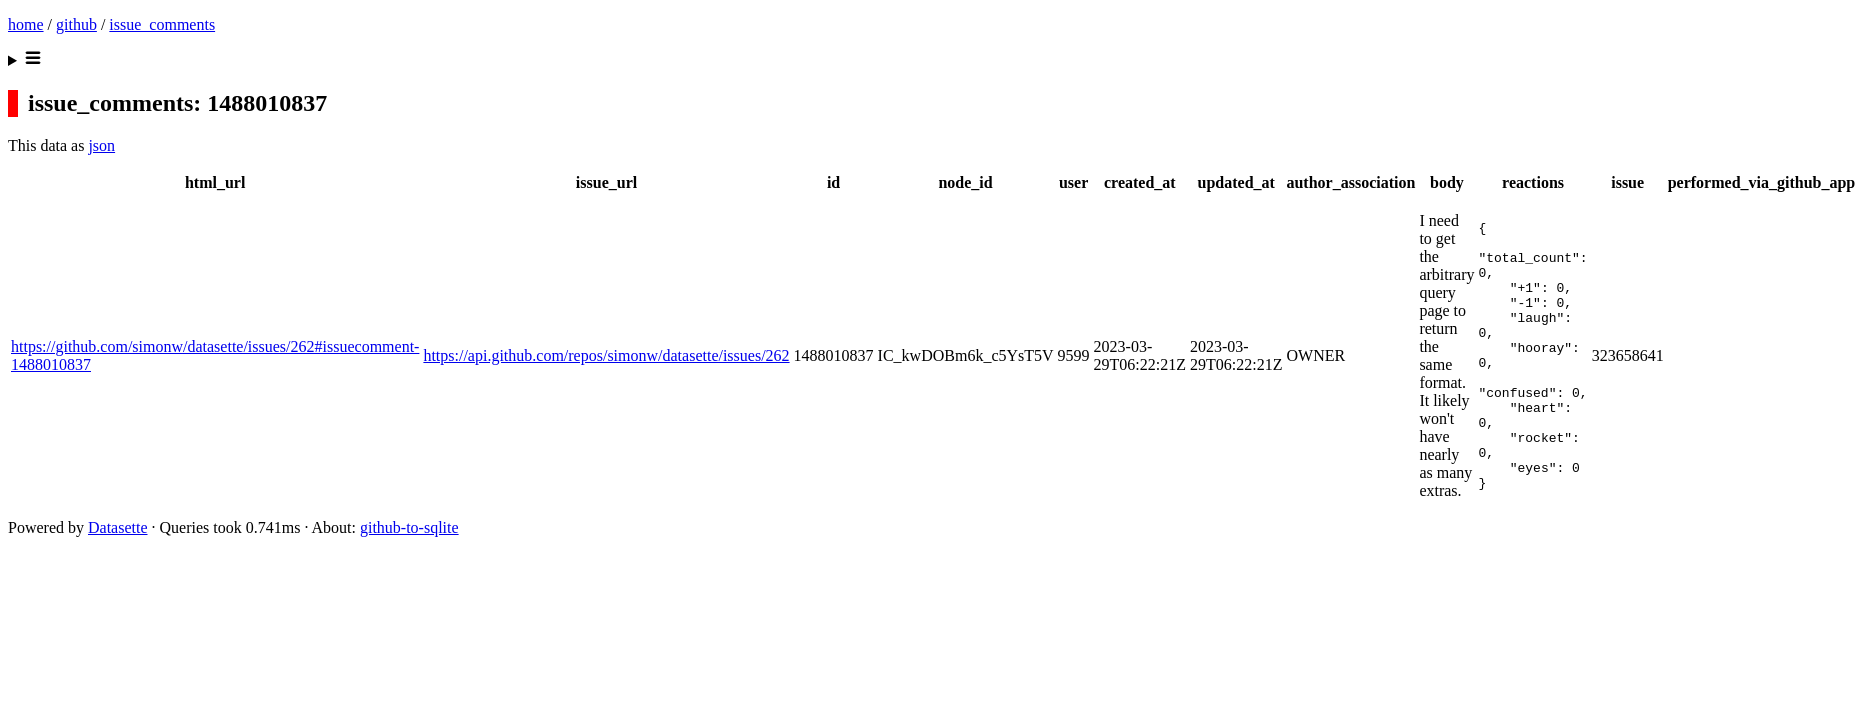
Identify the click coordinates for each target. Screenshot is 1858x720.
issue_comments (162, 24)
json (101, 145)
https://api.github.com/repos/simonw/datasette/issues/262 (606, 370)
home (26, 24)
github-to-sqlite (409, 557)
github (76, 24)
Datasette (118, 557)
